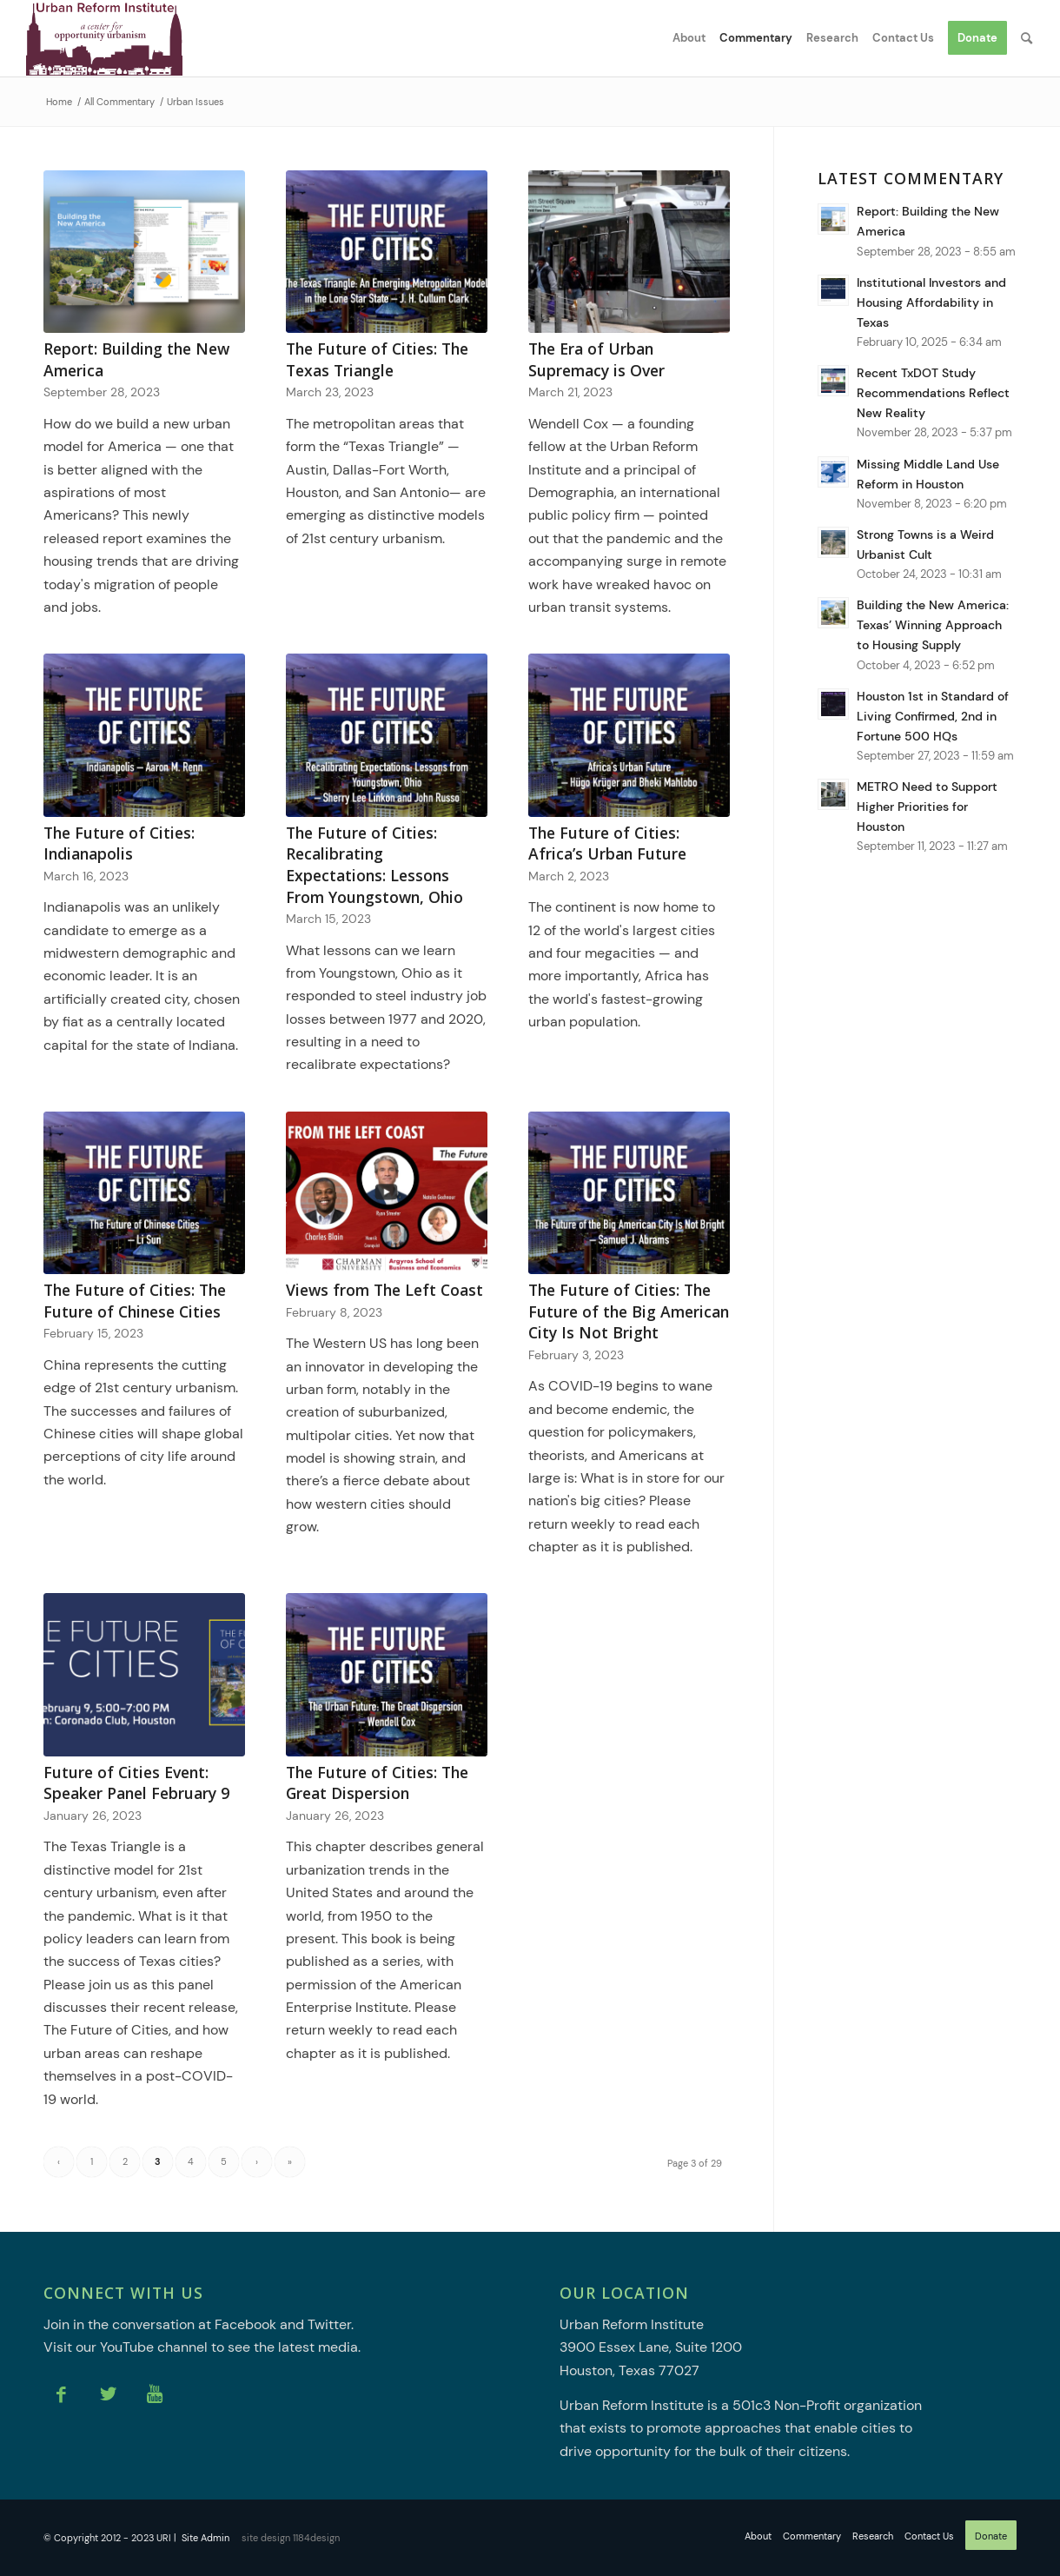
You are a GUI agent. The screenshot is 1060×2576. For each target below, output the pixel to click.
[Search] (1026, 38)
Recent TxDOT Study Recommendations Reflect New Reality (933, 393)
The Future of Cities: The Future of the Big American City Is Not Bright (628, 1311)
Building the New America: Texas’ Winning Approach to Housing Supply (933, 625)
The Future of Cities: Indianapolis (119, 843)
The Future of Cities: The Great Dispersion (377, 1783)
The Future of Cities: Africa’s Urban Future (607, 843)
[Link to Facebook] (60, 2394)
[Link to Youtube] (154, 2394)
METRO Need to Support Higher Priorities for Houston (927, 807)
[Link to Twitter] (107, 2394)
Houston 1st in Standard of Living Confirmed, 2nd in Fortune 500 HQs (933, 716)
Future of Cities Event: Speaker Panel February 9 (136, 1783)
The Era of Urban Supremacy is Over (596, 359)
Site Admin (205, 2538)
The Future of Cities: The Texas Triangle (377, 359)
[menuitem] (689, 38)
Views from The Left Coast (384, 1289)
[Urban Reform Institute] (104, 38)
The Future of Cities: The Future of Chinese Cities (134, 1300)
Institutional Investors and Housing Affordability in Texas (931, 303)
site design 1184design (291, 2538)
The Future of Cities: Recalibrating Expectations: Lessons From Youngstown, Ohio (374, 864)
